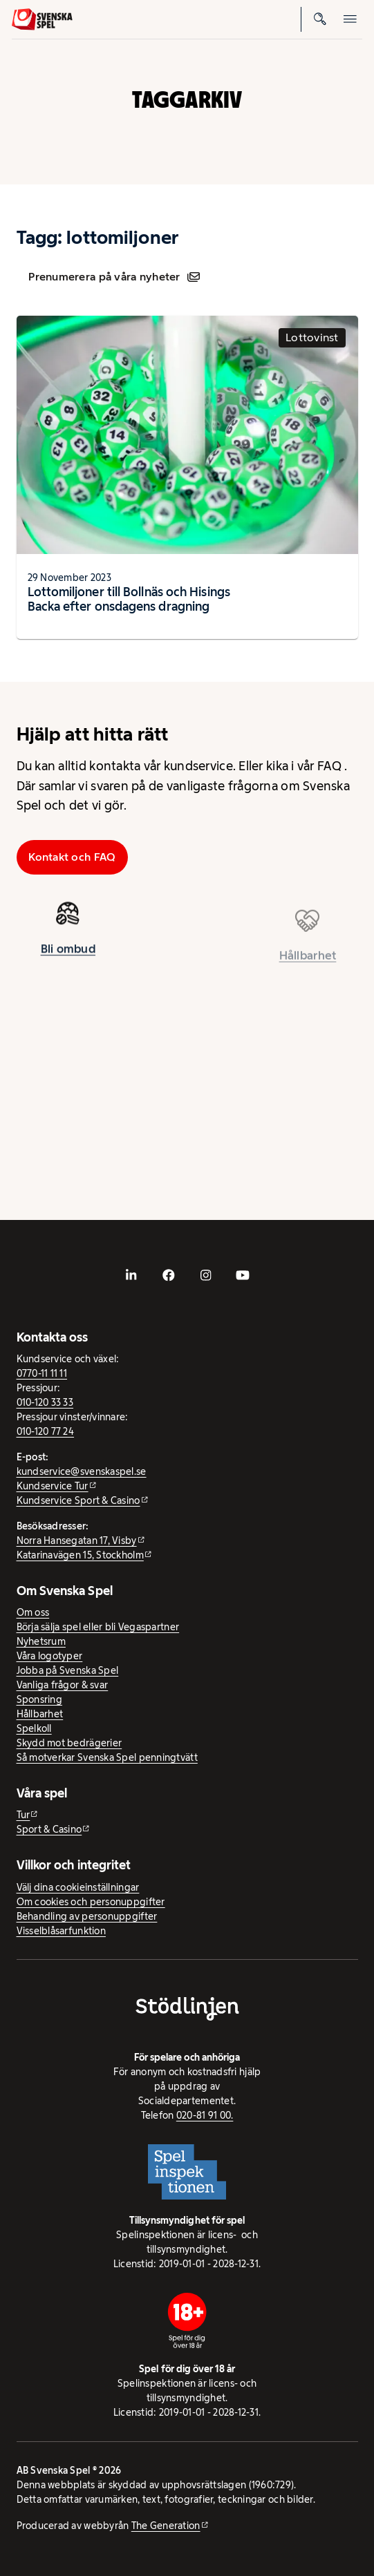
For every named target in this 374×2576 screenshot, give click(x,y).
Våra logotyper (50, 1656)
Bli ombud (68, 953)
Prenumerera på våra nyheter (113, 276)
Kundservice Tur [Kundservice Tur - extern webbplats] (52, 1486)
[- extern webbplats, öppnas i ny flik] (131, 1275)
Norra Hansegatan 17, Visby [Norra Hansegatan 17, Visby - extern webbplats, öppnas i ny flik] (77, 1540)
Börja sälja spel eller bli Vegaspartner (98, 1627)
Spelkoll (34, 1728)
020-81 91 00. (205, 2115)
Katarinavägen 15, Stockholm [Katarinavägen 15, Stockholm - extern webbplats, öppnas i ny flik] (80, 1555)
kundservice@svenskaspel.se (82, 1471)
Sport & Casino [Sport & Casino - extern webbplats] (49, 1829)
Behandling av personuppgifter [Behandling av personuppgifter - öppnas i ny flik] (87, 1916)
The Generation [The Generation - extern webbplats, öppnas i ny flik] (165, 2525)
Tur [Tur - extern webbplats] (23, 1815)
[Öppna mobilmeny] (349, 19)
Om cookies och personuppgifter (91, 1902)
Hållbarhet (40, 1714)
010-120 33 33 (45, 1402)
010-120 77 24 (46, 1431)
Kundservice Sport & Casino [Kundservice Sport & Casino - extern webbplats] (78, 1500)
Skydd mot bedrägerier (69, 1743)
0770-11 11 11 (42, 1373)
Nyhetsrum (41, 1641)
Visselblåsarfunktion (61, 1931)
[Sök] (319, 19)
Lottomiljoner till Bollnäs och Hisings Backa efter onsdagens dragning (129, 599)
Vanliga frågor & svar (63, 1685)
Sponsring (39, 1699)
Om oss (33, 1612)
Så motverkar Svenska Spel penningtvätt (107, 1757)
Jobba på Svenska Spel (68, 1670)
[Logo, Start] (42, 19)
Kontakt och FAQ (71, 857)
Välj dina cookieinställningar (78, 1887)
